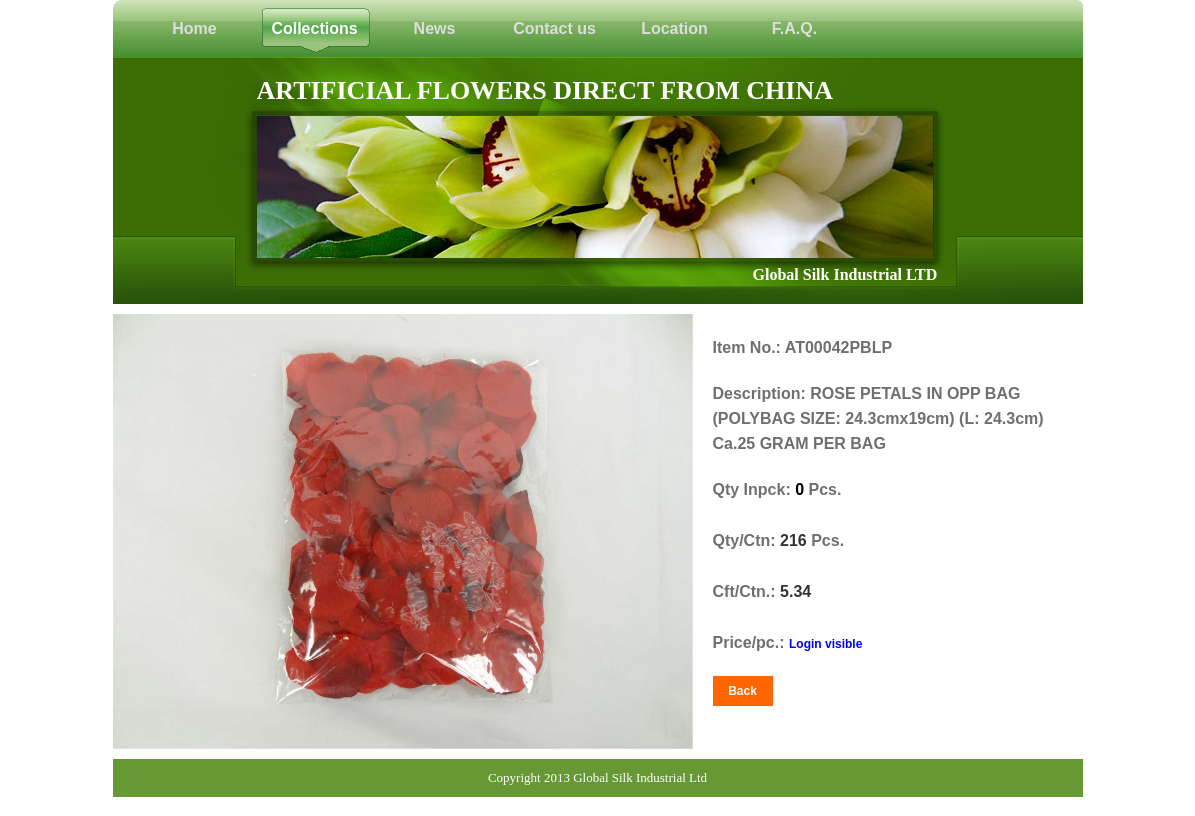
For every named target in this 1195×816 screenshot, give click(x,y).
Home (194, 28)
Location (674, 28)
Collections (314, 28)
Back (742, 691)
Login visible (825, 644)
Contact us (554, 28)
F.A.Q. (794, 28)
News (435, 28)
